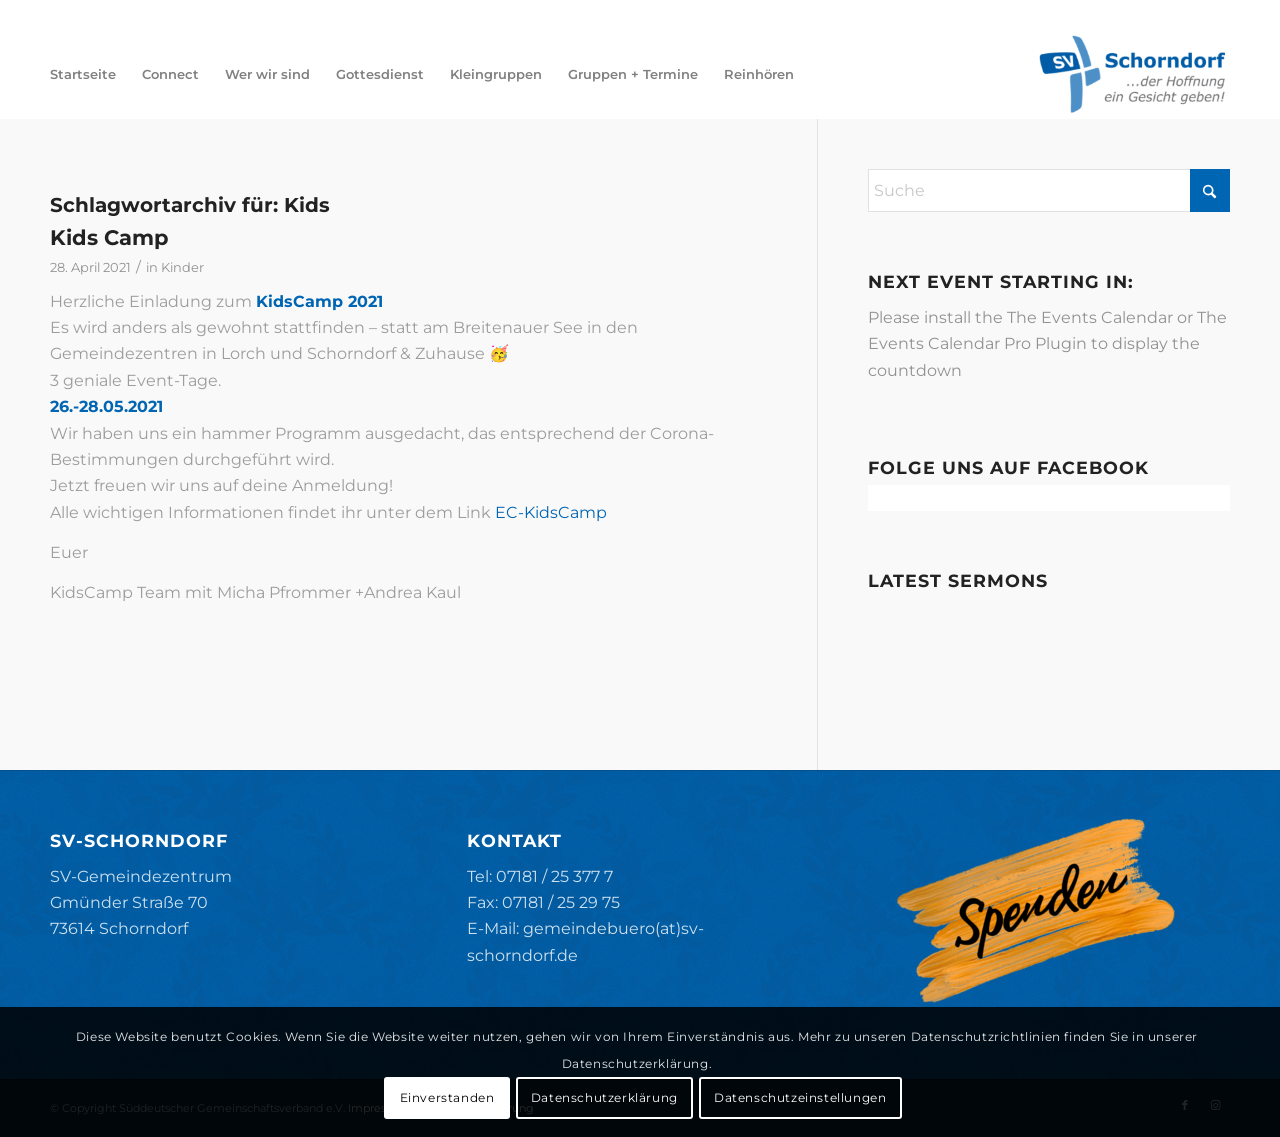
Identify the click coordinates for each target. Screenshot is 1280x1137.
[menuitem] (83, 74)
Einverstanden (447, 1097)
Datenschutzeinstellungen (800, 1097)
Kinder (182, 267)
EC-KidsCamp (551, 512)
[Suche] (1049, 190)
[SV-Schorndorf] (1132, 74)
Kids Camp (109, 237)
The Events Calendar (1090, 317)
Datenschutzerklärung (604, 1097)
